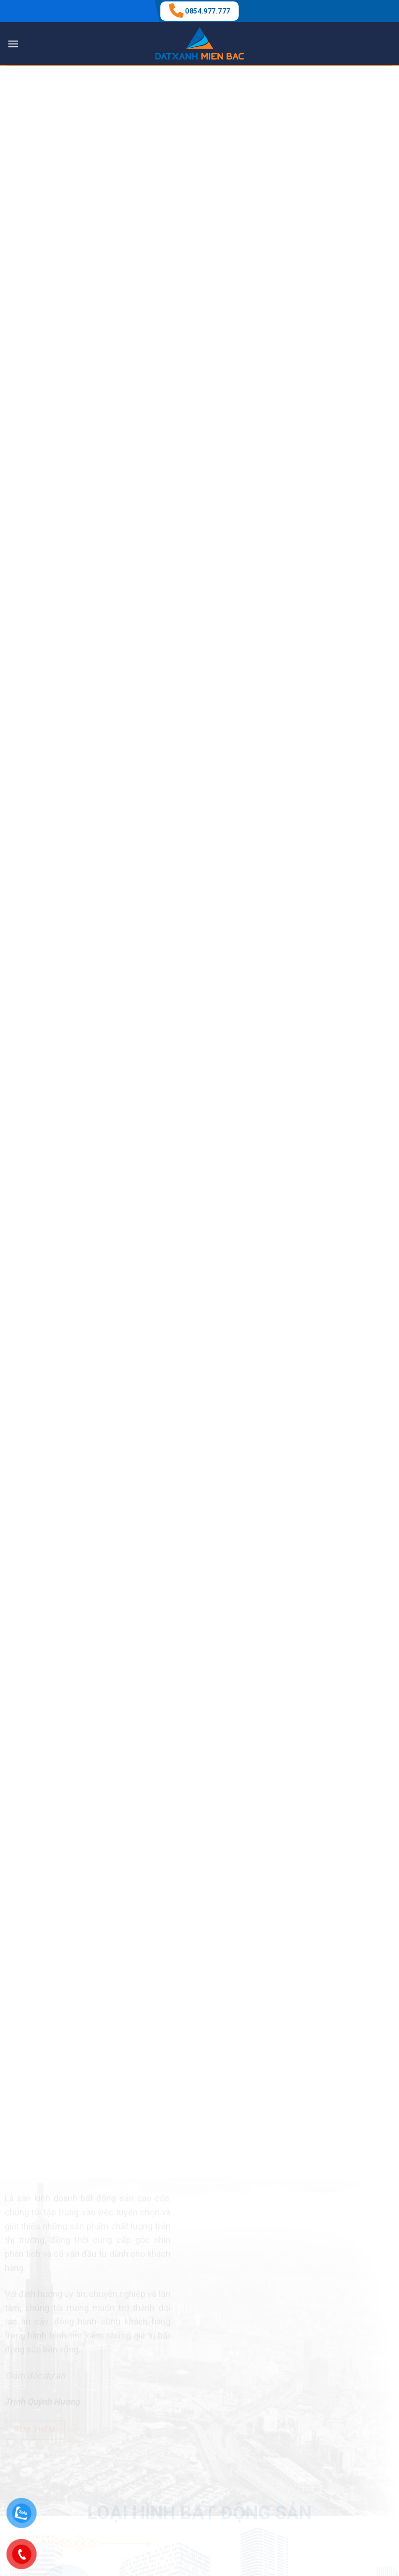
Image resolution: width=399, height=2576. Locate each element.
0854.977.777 (207, 11)
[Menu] (13, 44)
